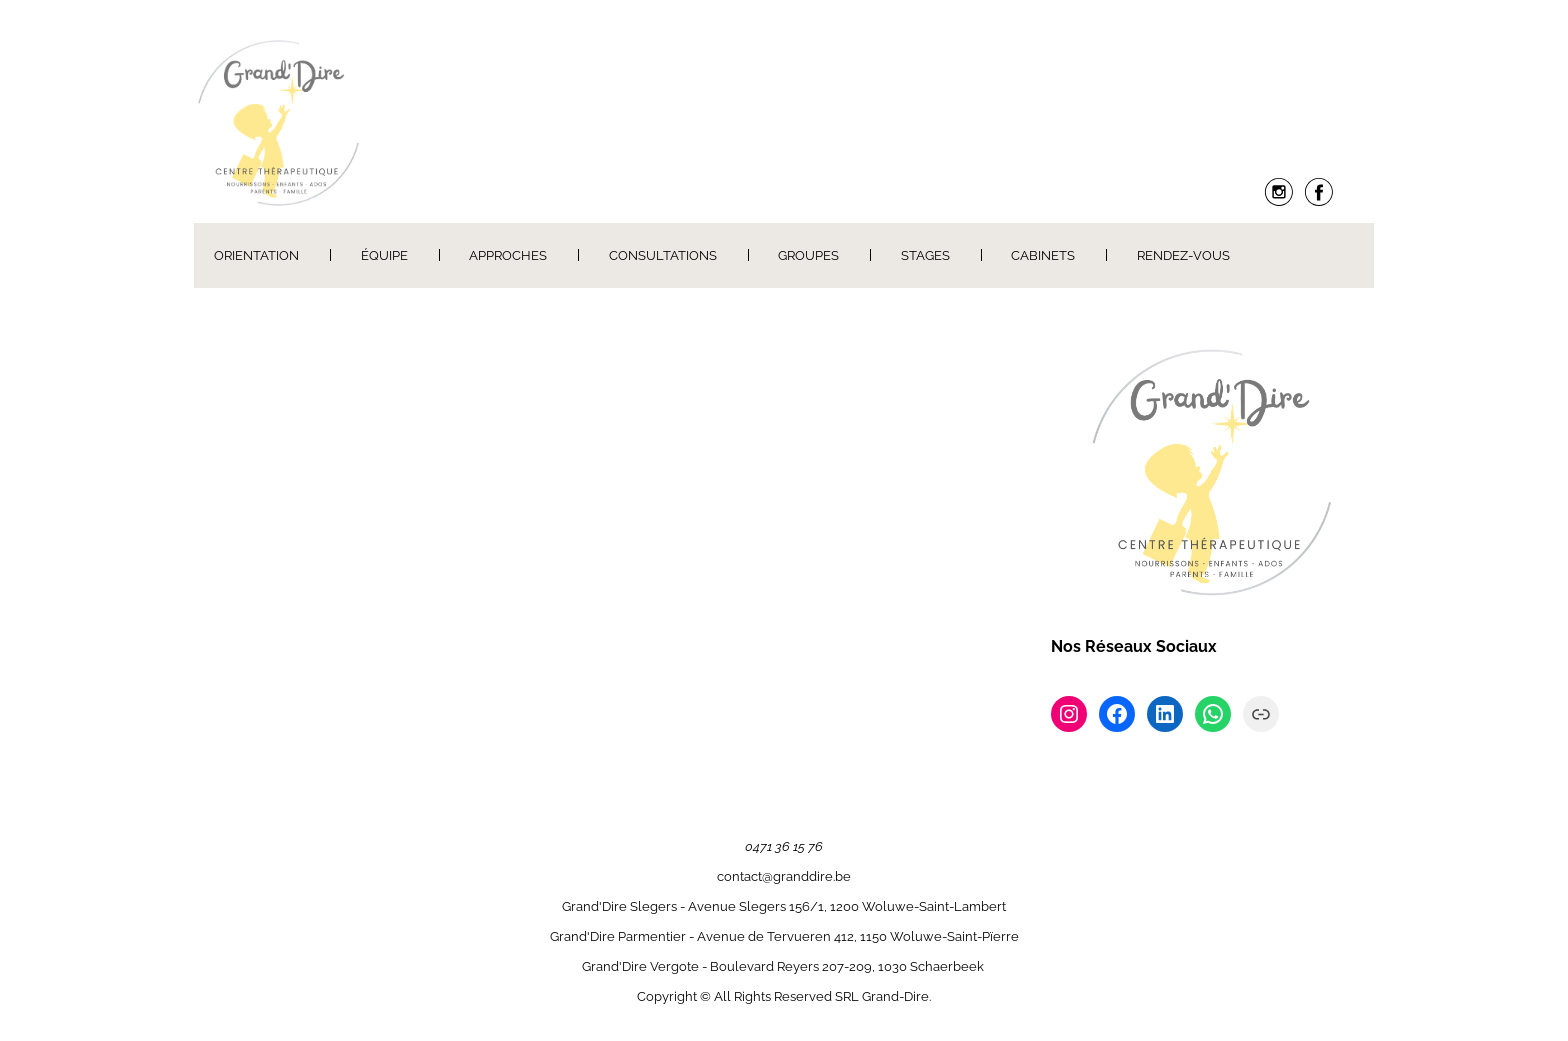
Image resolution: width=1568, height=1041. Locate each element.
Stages (925, 255)
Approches (508, 255)
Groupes (808, 255)
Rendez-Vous (1183, 255)
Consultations (663, 255)
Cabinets (1043, 255)
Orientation (256, 255)
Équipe (384, 255)
